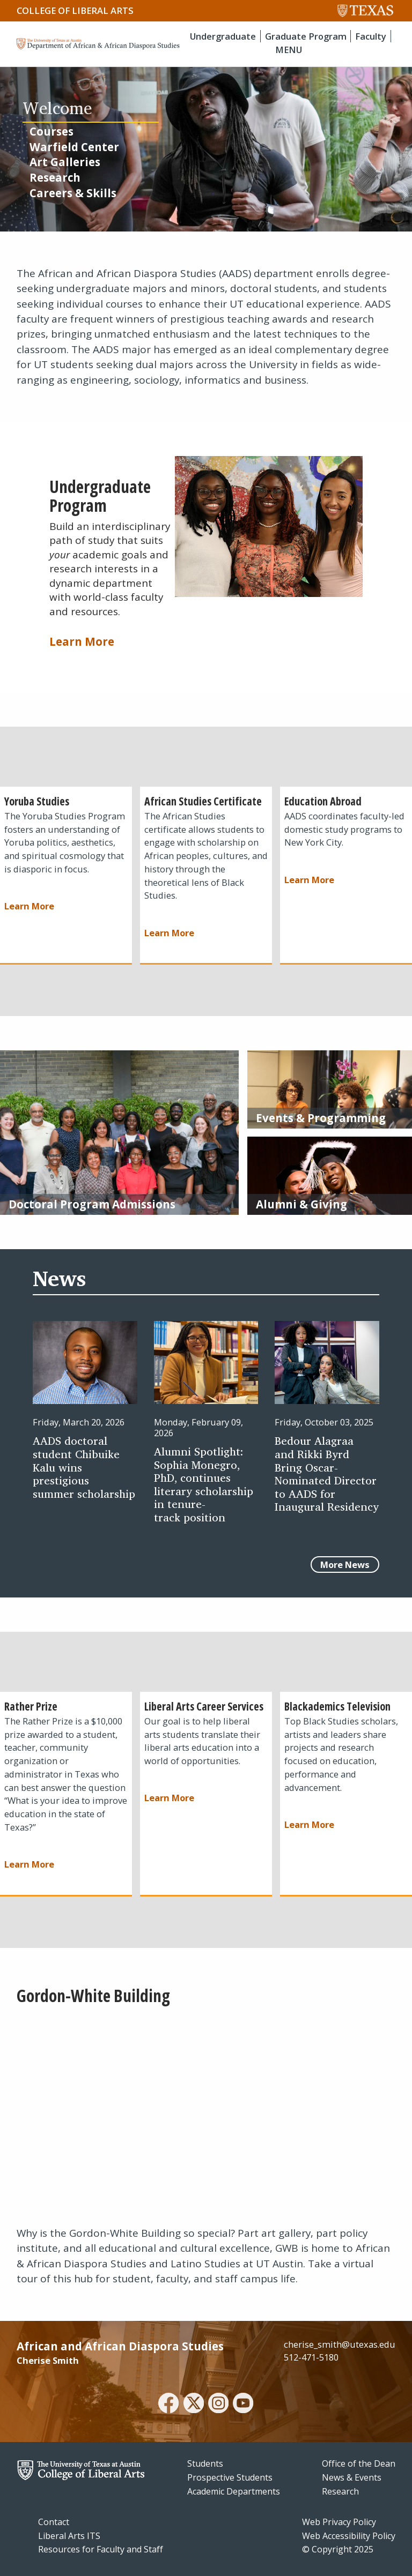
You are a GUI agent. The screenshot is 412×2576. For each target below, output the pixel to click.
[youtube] (243, 2404)
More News (345, 1564)
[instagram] (218, 2404)
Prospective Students (230, 2477)
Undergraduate (223, 36)
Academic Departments (233, 2491)
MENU (288, 49)
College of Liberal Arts (75, 10)
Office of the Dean (358, 2463)
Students (205, 2463)
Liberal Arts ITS (69, 2536)
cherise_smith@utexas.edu (339, 2344)
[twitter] (193, 2404)
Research (340, 2491)
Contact (53, 2522)
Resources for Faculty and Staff (100, 2549)
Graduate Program (306, 36)
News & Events (351, 2477)
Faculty (370, 36)
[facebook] (168, 2404)
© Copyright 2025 (337, 2549)
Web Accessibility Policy (348, 2536)
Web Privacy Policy (339, 2522)
